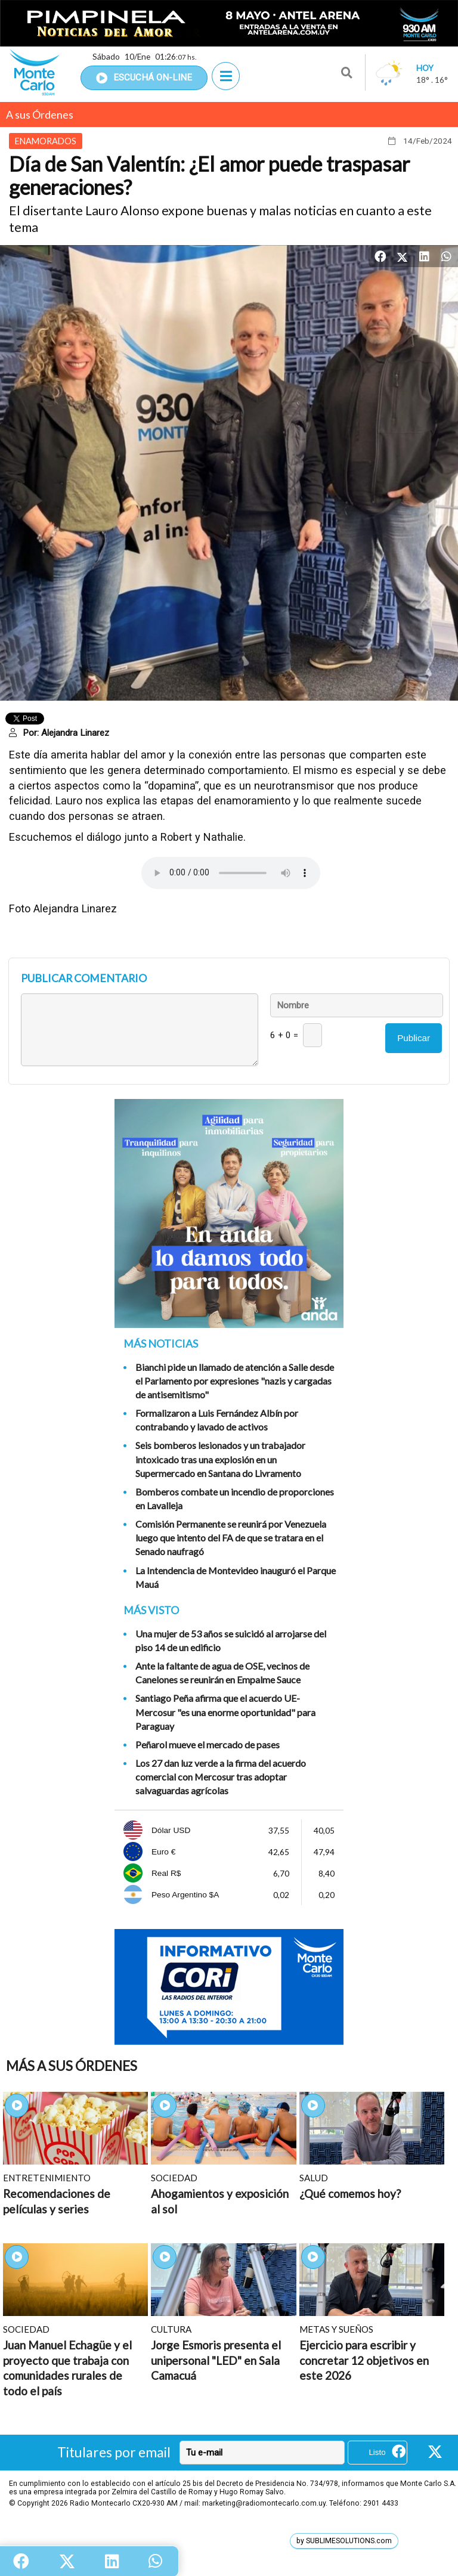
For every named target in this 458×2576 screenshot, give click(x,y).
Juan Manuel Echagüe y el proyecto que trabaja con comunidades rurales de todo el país (67, 2368)
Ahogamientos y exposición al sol (220, 2201)
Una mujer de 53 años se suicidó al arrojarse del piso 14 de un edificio (230, 1640)
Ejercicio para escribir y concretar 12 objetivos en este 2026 (364, 2360)
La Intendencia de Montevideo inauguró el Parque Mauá (235, 1577)
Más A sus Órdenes (71, 2066)
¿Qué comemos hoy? (350, 2193)
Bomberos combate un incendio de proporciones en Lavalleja (234, 1498)
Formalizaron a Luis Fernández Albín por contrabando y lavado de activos (216, 1419)
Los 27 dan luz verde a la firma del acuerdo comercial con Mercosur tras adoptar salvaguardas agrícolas (220, 1776)
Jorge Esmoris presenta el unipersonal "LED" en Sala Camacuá (216, 2360)
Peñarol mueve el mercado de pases (207, 1744)
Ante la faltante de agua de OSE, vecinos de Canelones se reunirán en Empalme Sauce (222, 1672)
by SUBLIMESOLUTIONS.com (344, 2541)
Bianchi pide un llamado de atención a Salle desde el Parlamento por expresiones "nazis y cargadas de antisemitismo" (234, 1380)
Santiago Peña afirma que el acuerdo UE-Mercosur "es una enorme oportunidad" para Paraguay (225, 1711)
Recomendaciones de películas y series (56, 2201)
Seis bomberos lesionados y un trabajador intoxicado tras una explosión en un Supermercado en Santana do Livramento (220, 1458)
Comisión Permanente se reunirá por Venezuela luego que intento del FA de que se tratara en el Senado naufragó (230, 1537)
